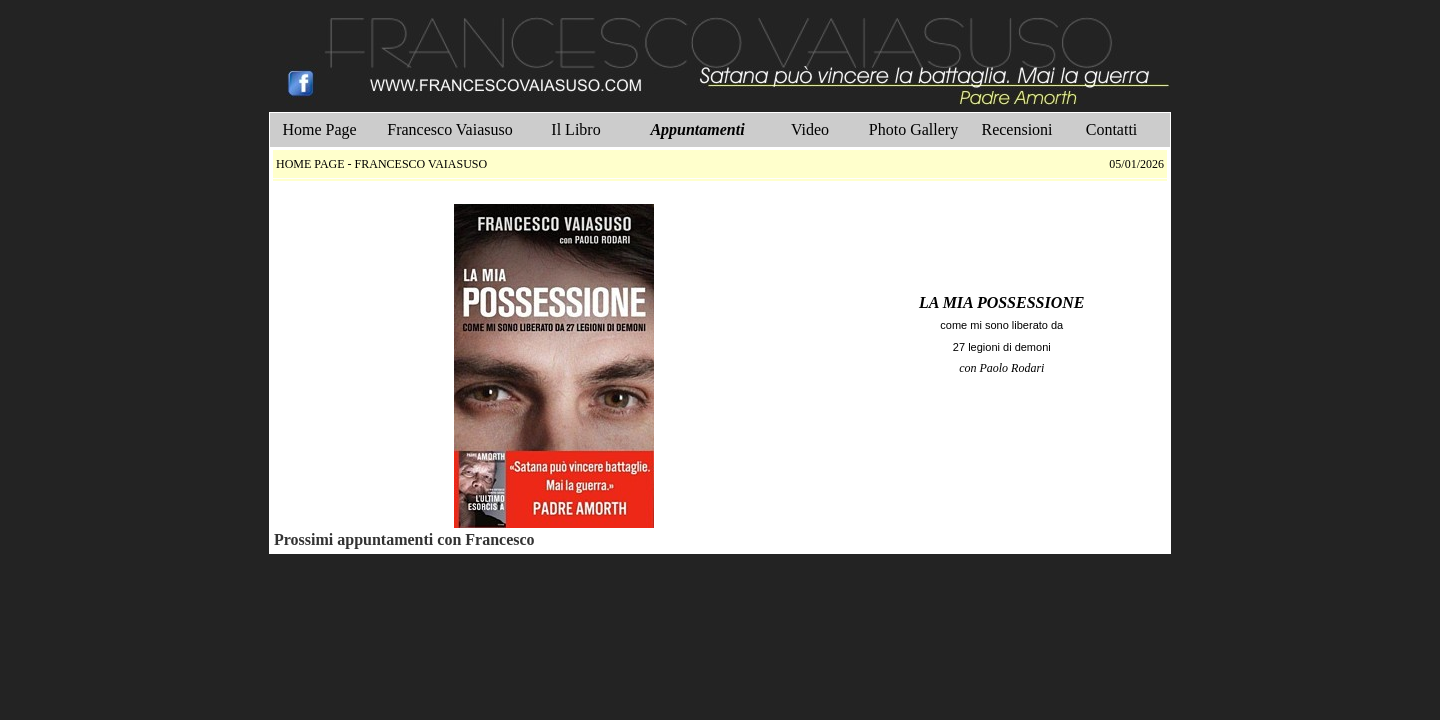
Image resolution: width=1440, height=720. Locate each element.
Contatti (1112, 129)
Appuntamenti (697, 129)
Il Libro (575, 129)
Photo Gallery (913, 129)
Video (810, 129)
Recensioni (1016, 129)
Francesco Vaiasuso (449, 129)
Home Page (319, 129)
